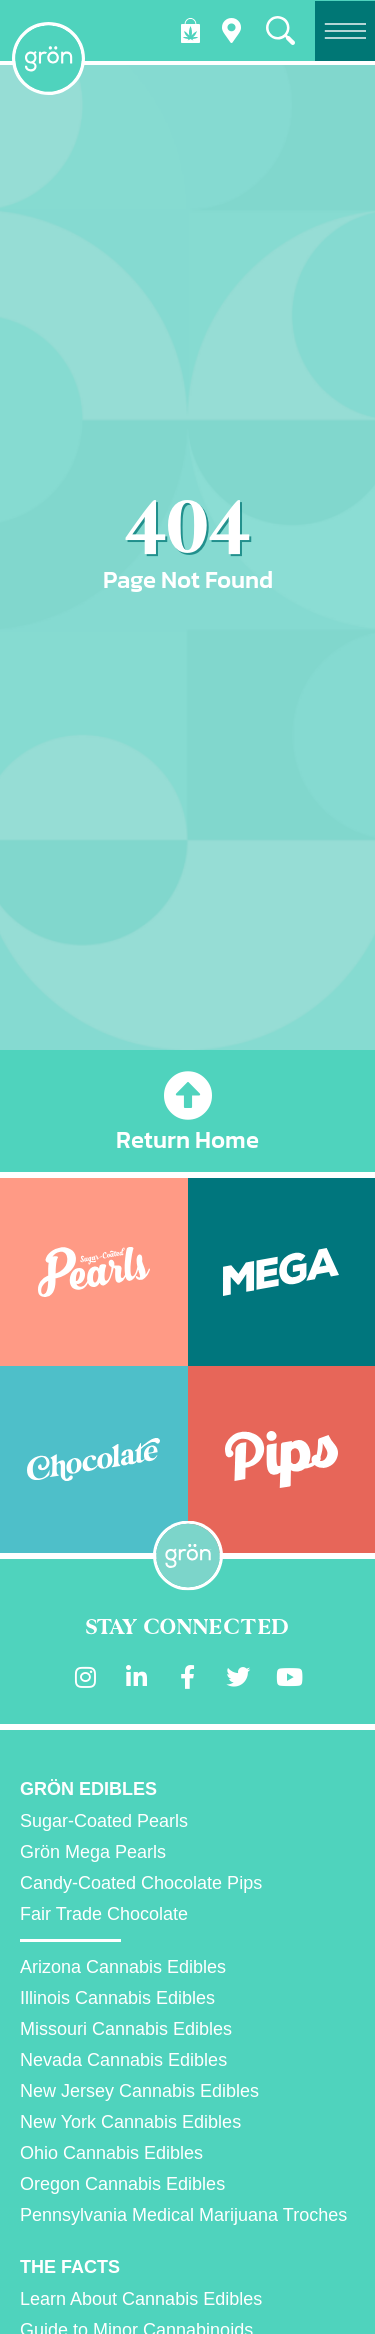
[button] (280, 30)
